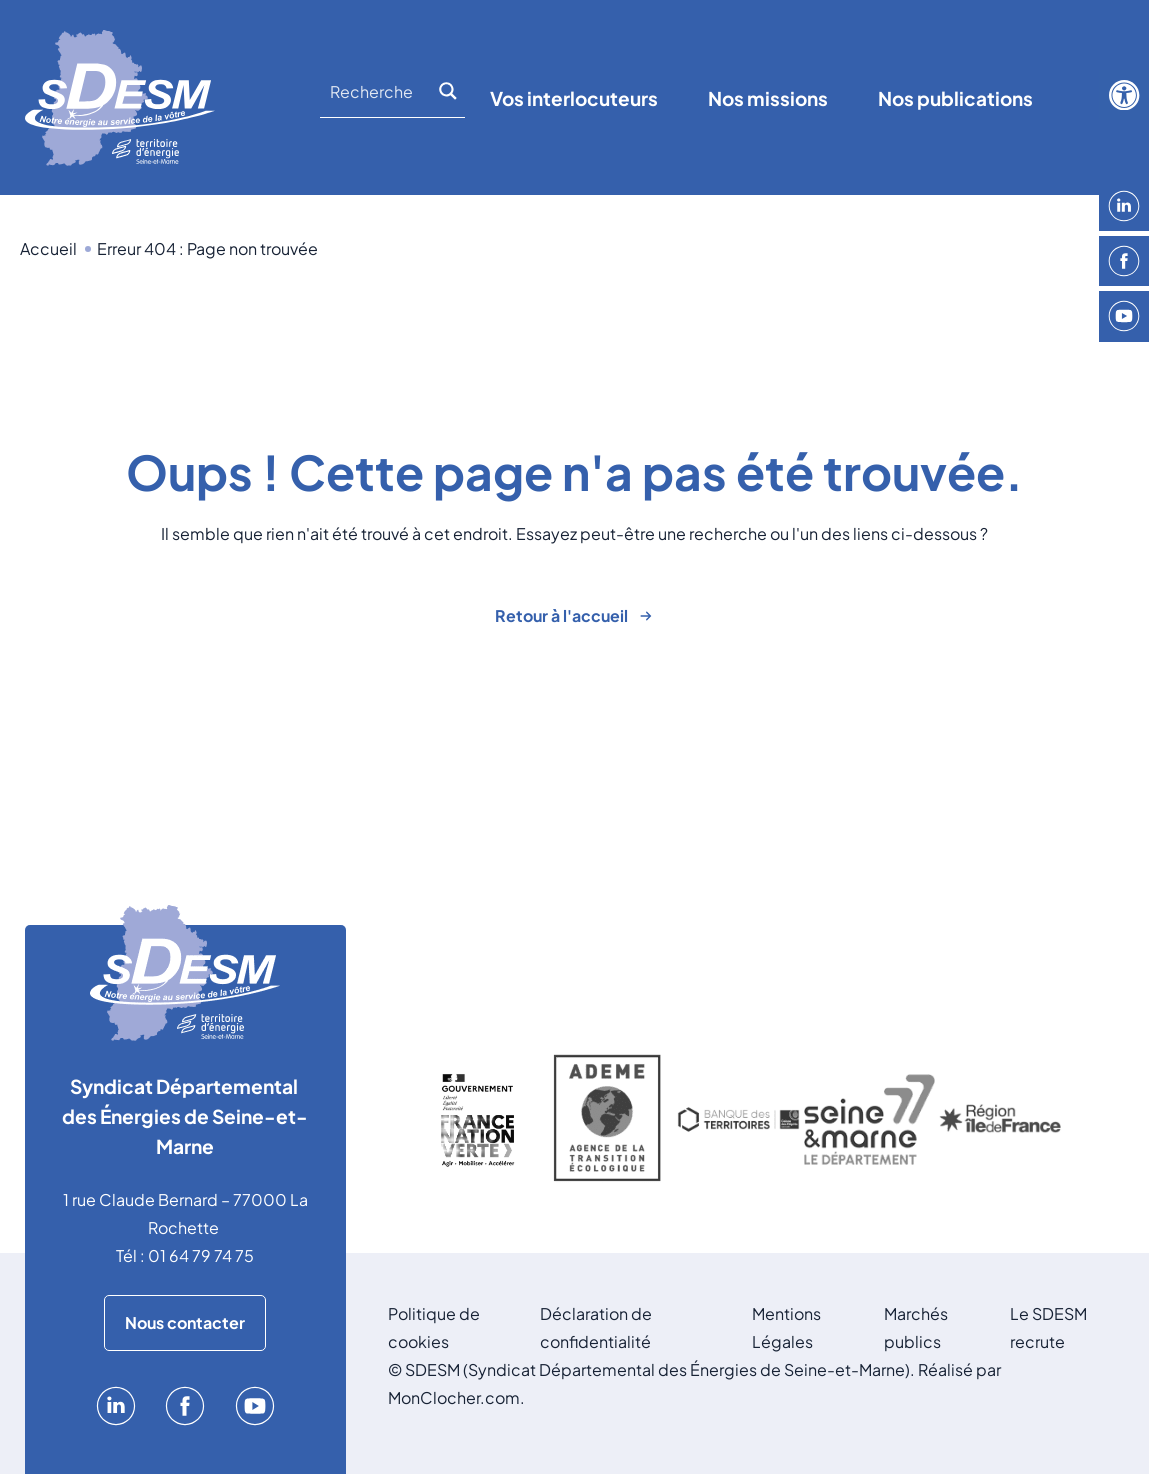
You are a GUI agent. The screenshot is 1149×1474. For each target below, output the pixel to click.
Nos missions (768, 98)
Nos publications (955, 98)
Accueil (48, 248)
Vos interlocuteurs (574, 98)
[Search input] (381, 91)
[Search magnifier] (451, 91)
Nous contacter (185, 1322)
